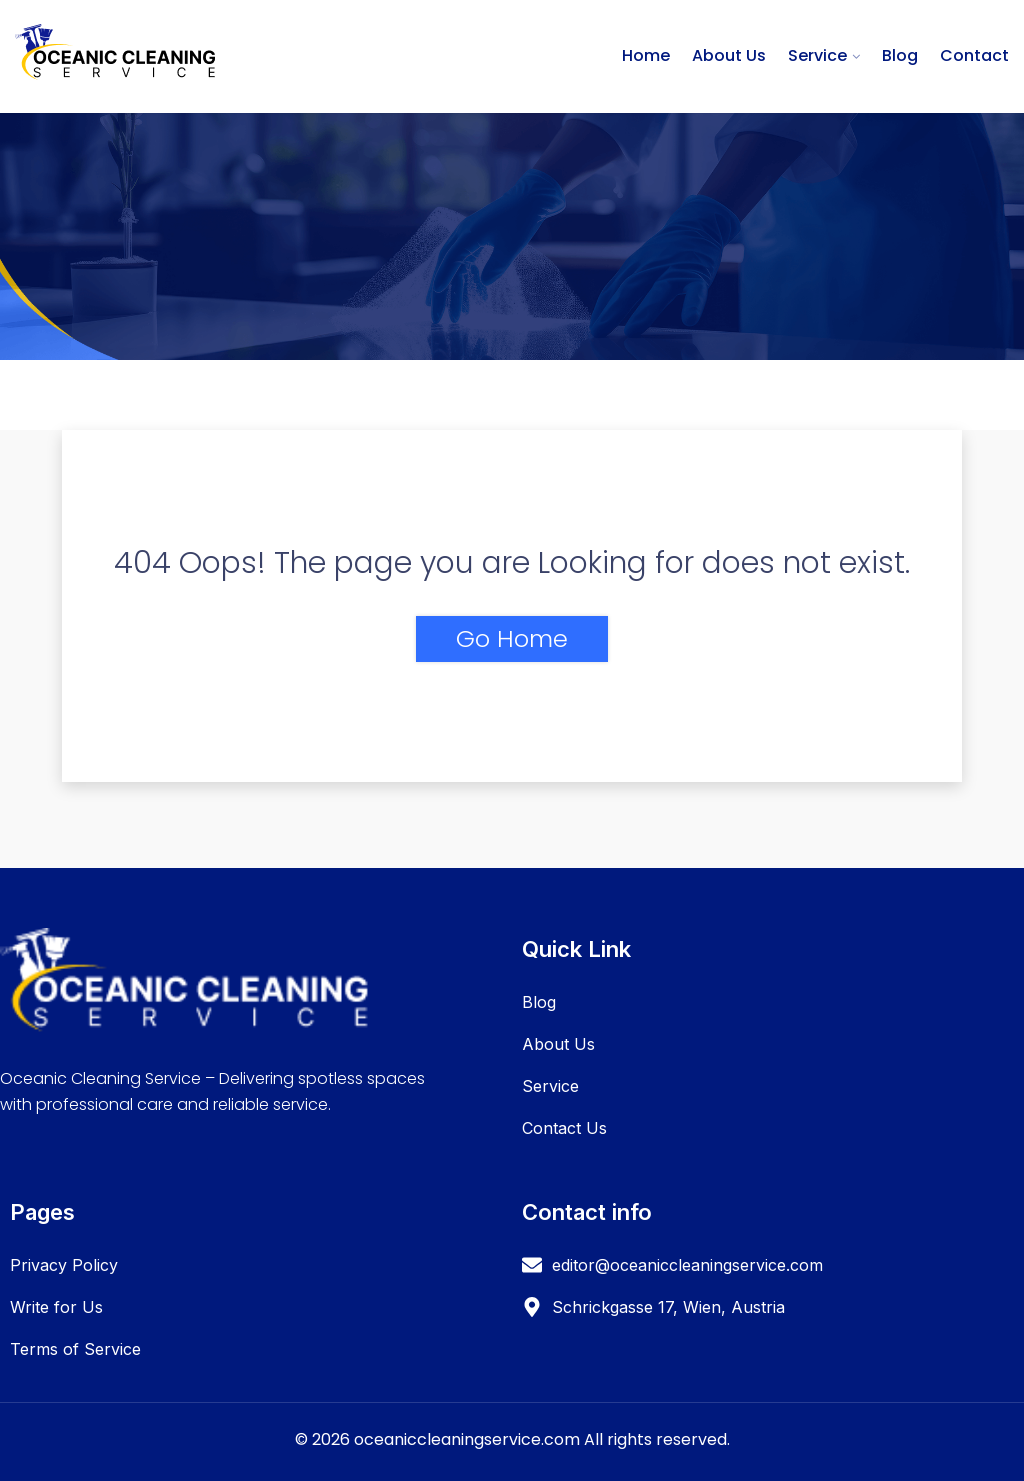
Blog (900, 55)
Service (817, 55)
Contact (974, 55)
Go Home (512, 638)
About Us (729, 55)
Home (646, 55)
